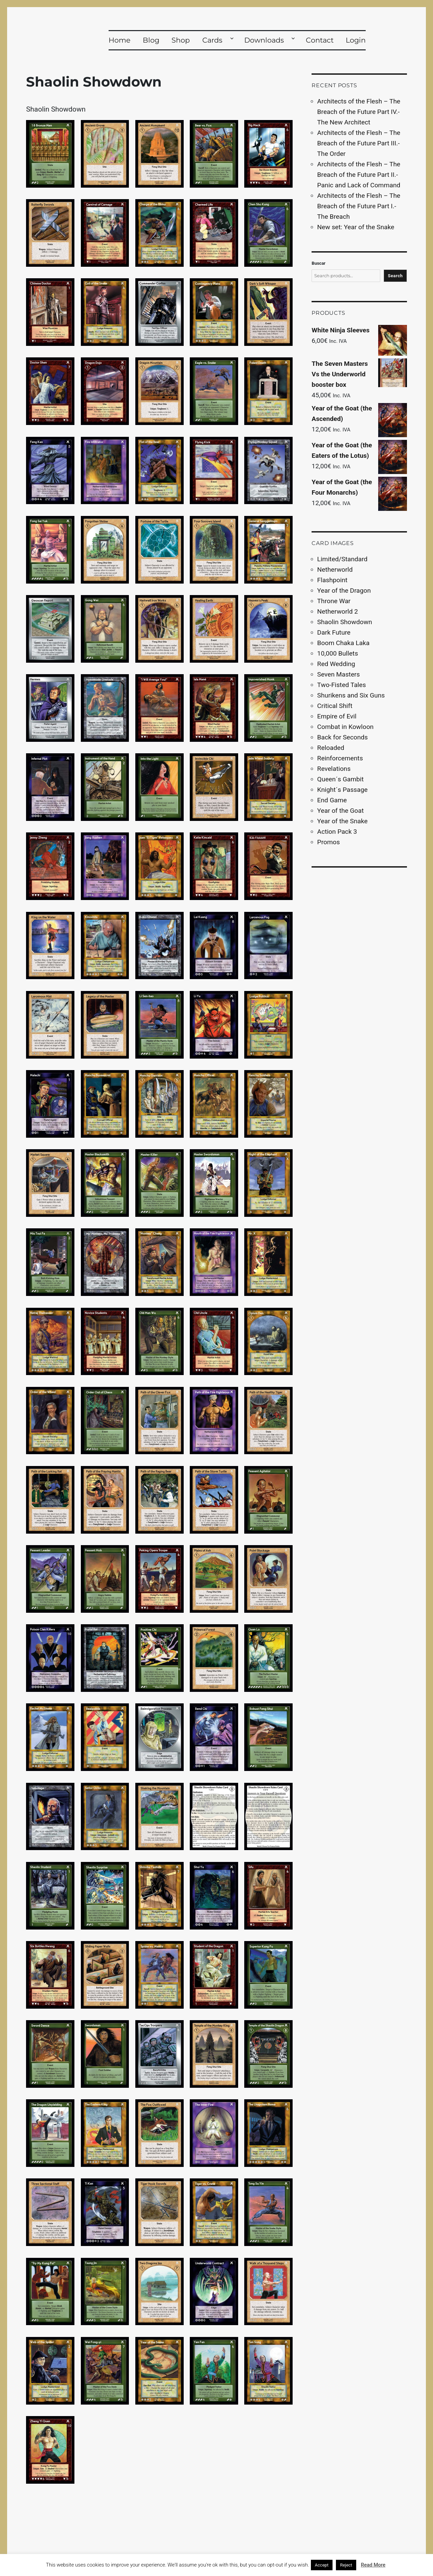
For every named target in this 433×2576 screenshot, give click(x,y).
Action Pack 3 (337, 831)
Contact (320, 40)
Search (395, 275)
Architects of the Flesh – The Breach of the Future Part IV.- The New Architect (359, 111)
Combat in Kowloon (345, 727)
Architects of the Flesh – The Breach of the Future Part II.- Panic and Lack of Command (359, 174)
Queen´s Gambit (340, 779)
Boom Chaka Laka (343, 643)
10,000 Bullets (337, 653)
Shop (181, 40)
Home (120, 40)
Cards (212, 40)
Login (356, 40)
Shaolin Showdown (344, 622)
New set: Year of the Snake (355, 227)
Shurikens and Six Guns (351, 695)
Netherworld (335, 569)
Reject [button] (346, 2565)
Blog (151, 40)
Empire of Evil (337, 716)
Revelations (334, 769)
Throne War (333, 601)
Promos (328, 842)
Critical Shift (334, 706)
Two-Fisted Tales (341, 685)
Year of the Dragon (344, 590)
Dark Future (333, 632)
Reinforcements (340, 758)
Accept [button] (322, 2565)
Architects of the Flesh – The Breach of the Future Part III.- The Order (359, 143)
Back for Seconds (342, 737)
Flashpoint (332, 580)
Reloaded (330, 748)
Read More (373, 2565)
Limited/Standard (342, 559)
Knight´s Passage (342, 790)
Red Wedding (336, 664)
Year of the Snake (342, 821)
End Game (332, 800)
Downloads (264, 40)
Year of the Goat (340, 810)
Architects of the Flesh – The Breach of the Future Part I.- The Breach (359, 206)
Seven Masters (338, 674)
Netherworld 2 (337, 611)
